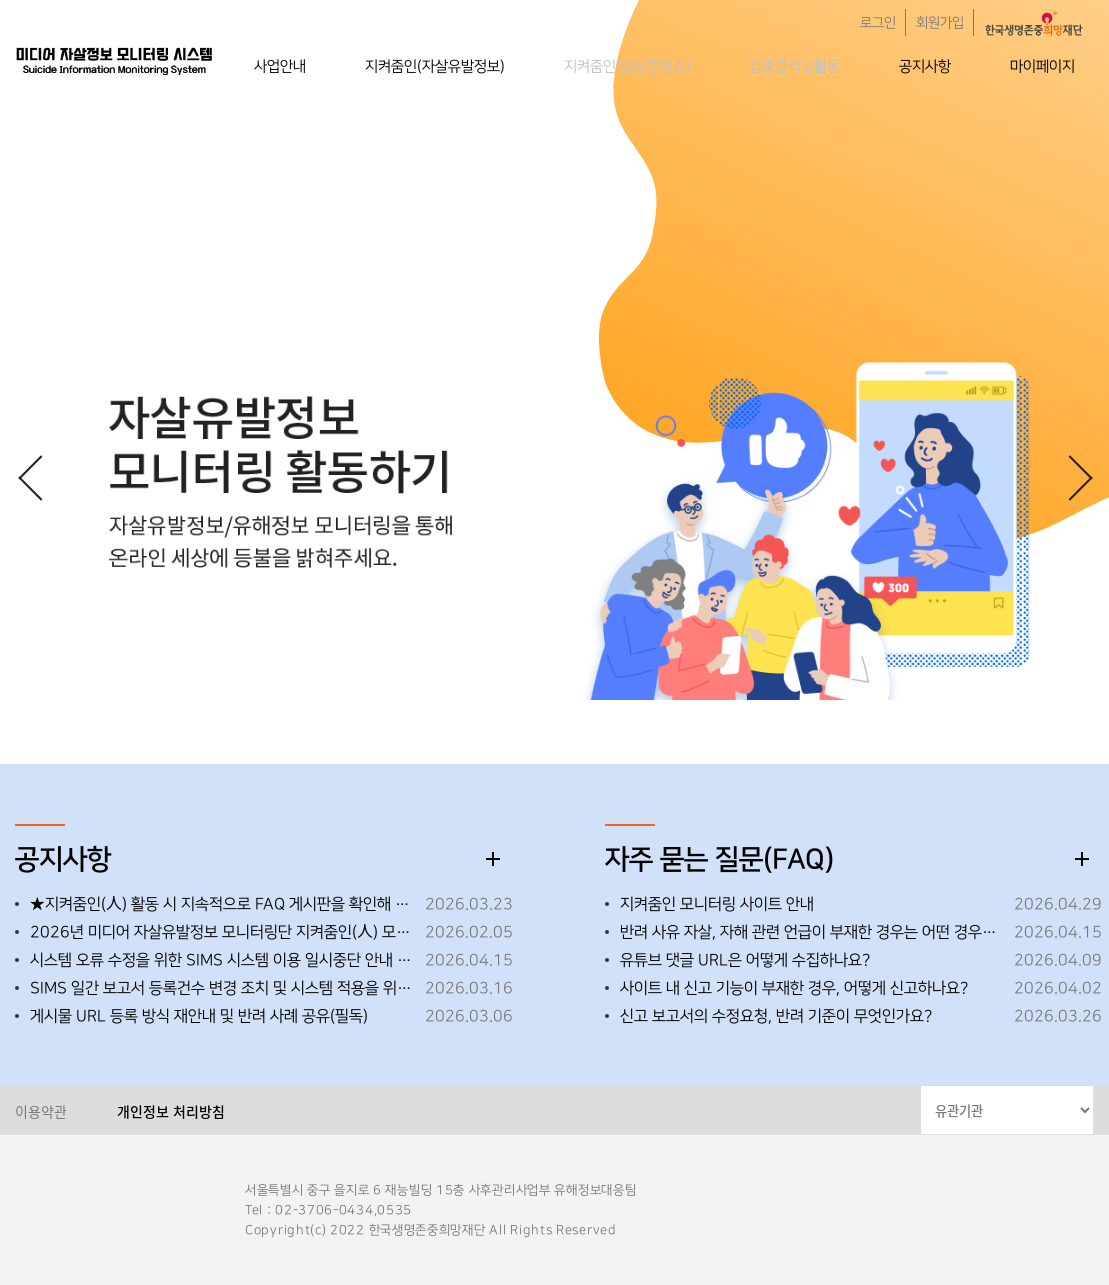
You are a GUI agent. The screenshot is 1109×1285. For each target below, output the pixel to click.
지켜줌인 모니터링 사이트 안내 (717, 904)
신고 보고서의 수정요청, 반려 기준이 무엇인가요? (776, 1016)
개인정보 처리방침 (171, 1111)
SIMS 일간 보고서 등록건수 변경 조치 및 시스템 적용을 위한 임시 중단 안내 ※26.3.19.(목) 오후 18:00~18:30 (222, 988)
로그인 (878, 23)
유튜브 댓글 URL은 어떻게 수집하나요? (745, 960)
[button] (1069, 477)
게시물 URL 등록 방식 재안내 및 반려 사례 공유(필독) (199, 1016)
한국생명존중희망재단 (115, 60)
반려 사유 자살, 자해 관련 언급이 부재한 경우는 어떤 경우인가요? (812, 932)
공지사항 (925, 66)
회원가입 (940, 23)
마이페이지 (1042, 66)
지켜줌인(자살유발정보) (435, 66)
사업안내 (280, 66)
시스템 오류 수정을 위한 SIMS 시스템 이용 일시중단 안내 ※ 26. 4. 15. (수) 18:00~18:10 (222, 960)
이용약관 (41, 1111)
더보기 (493, 859)
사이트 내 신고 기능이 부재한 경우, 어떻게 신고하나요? (794, 988)
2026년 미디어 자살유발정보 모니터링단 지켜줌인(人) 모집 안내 (222, 932)
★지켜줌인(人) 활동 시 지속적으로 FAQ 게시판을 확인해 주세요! (222, 904)
